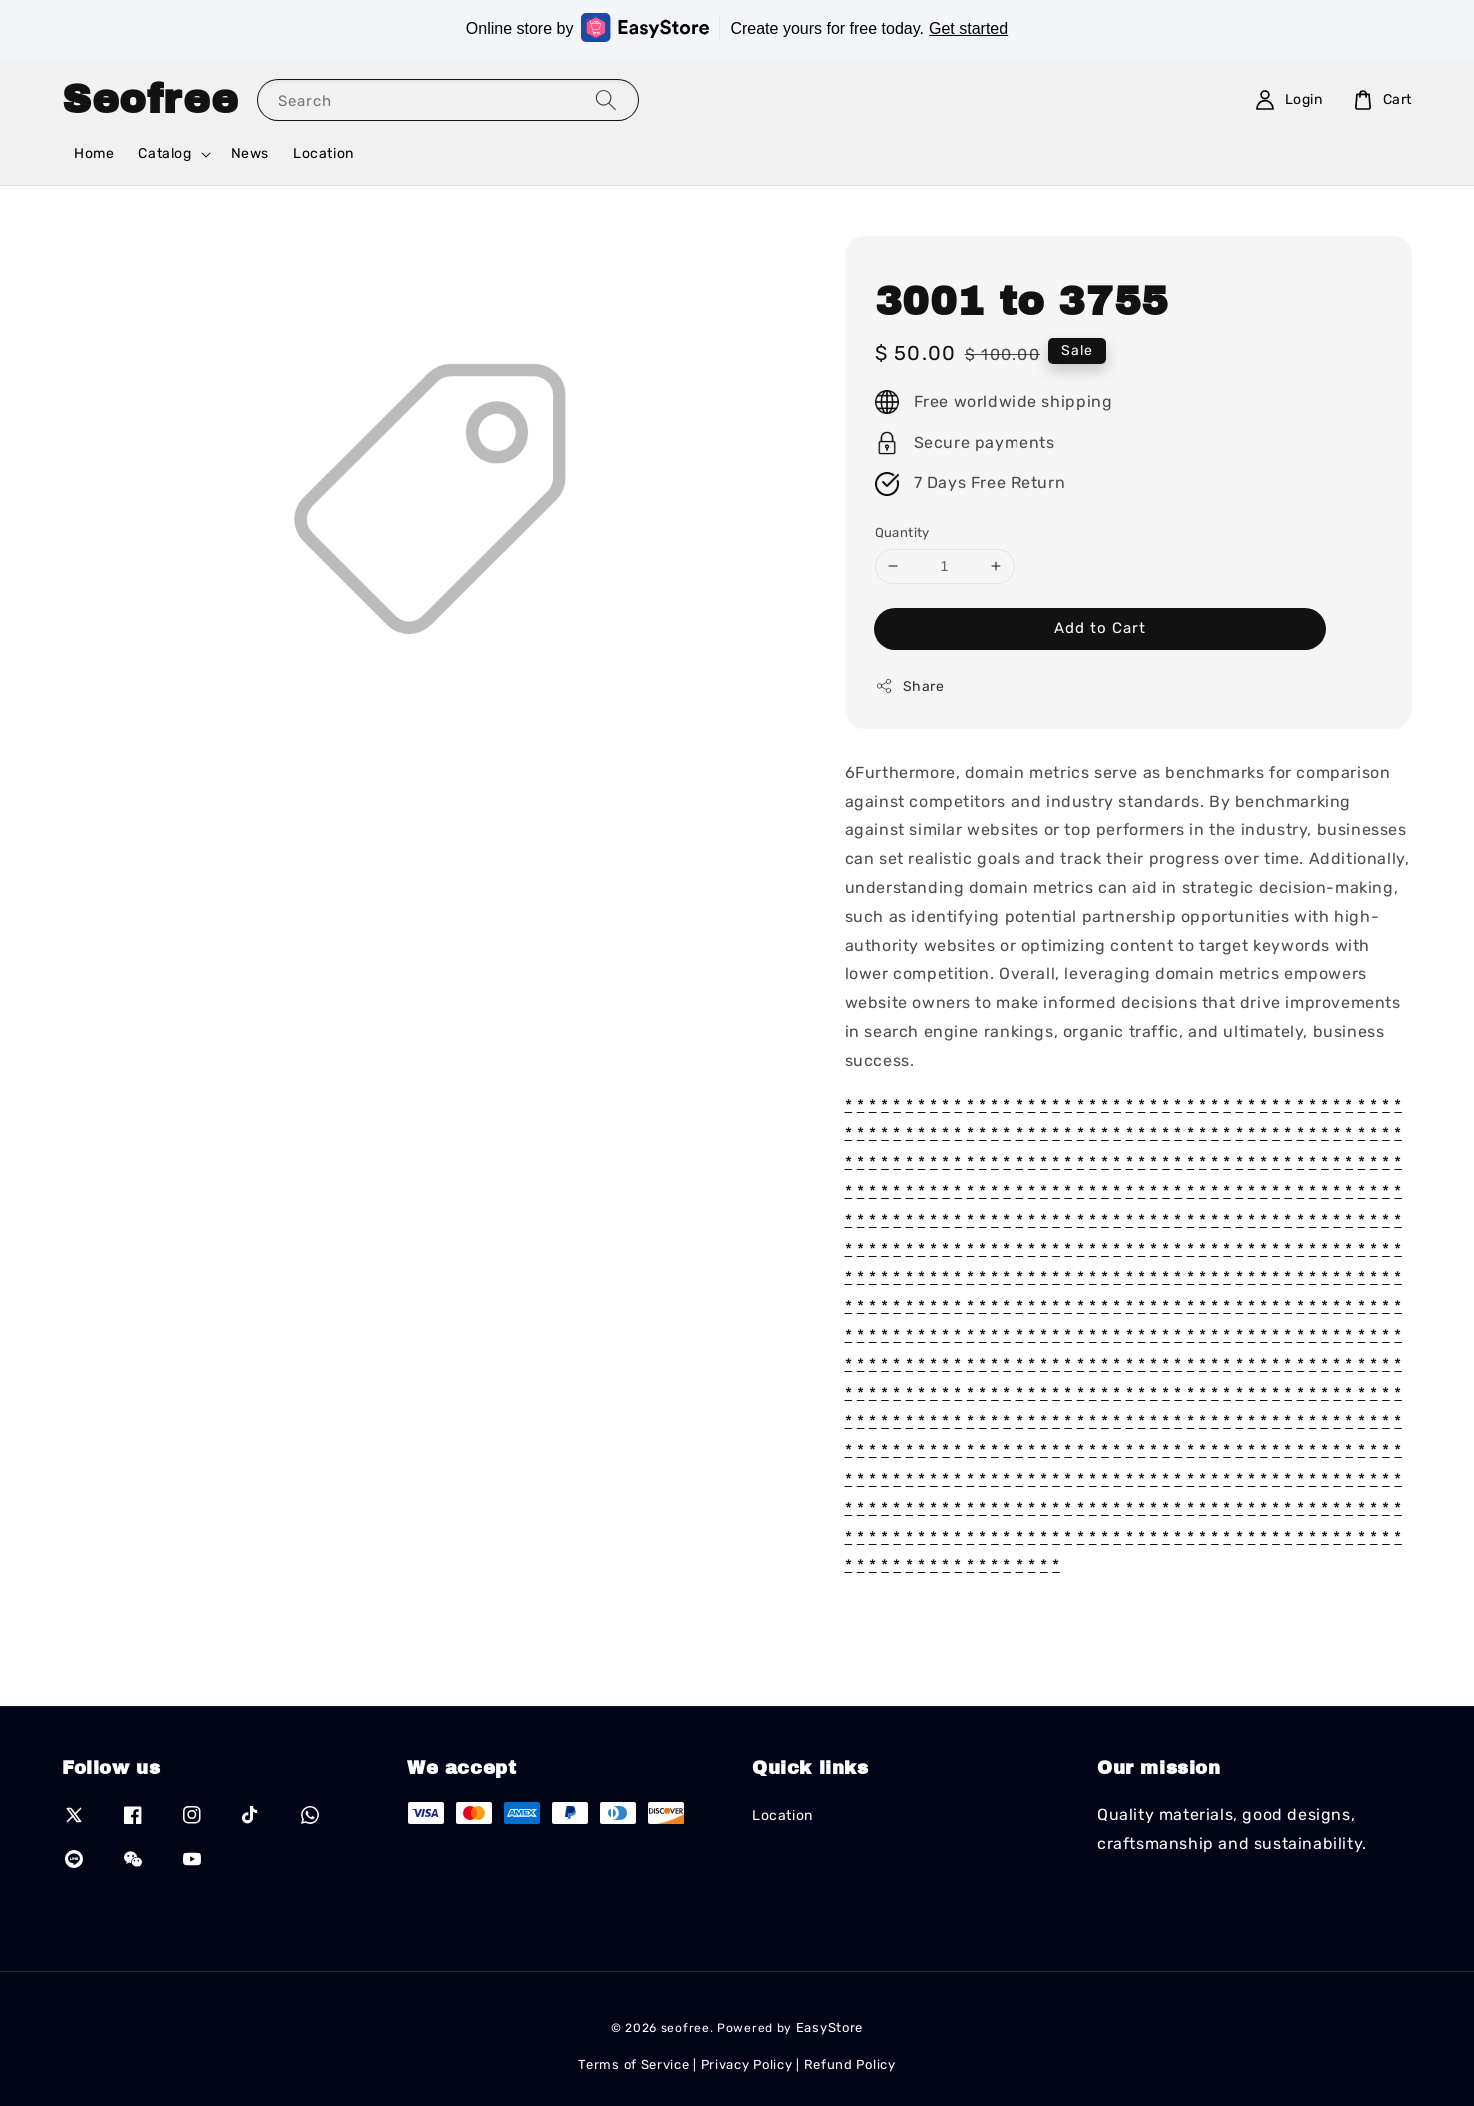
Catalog (164, 153)
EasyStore (829, 2027)
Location (323, 153)
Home (94, 153)
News (250, 153)
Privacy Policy (747, 2064)
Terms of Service (633, 2064)
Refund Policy (850, 2064)
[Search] (606, 99)
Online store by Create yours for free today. (737, 27)
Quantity (902, 532)
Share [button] (910, 686)
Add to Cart (1100, 628)
